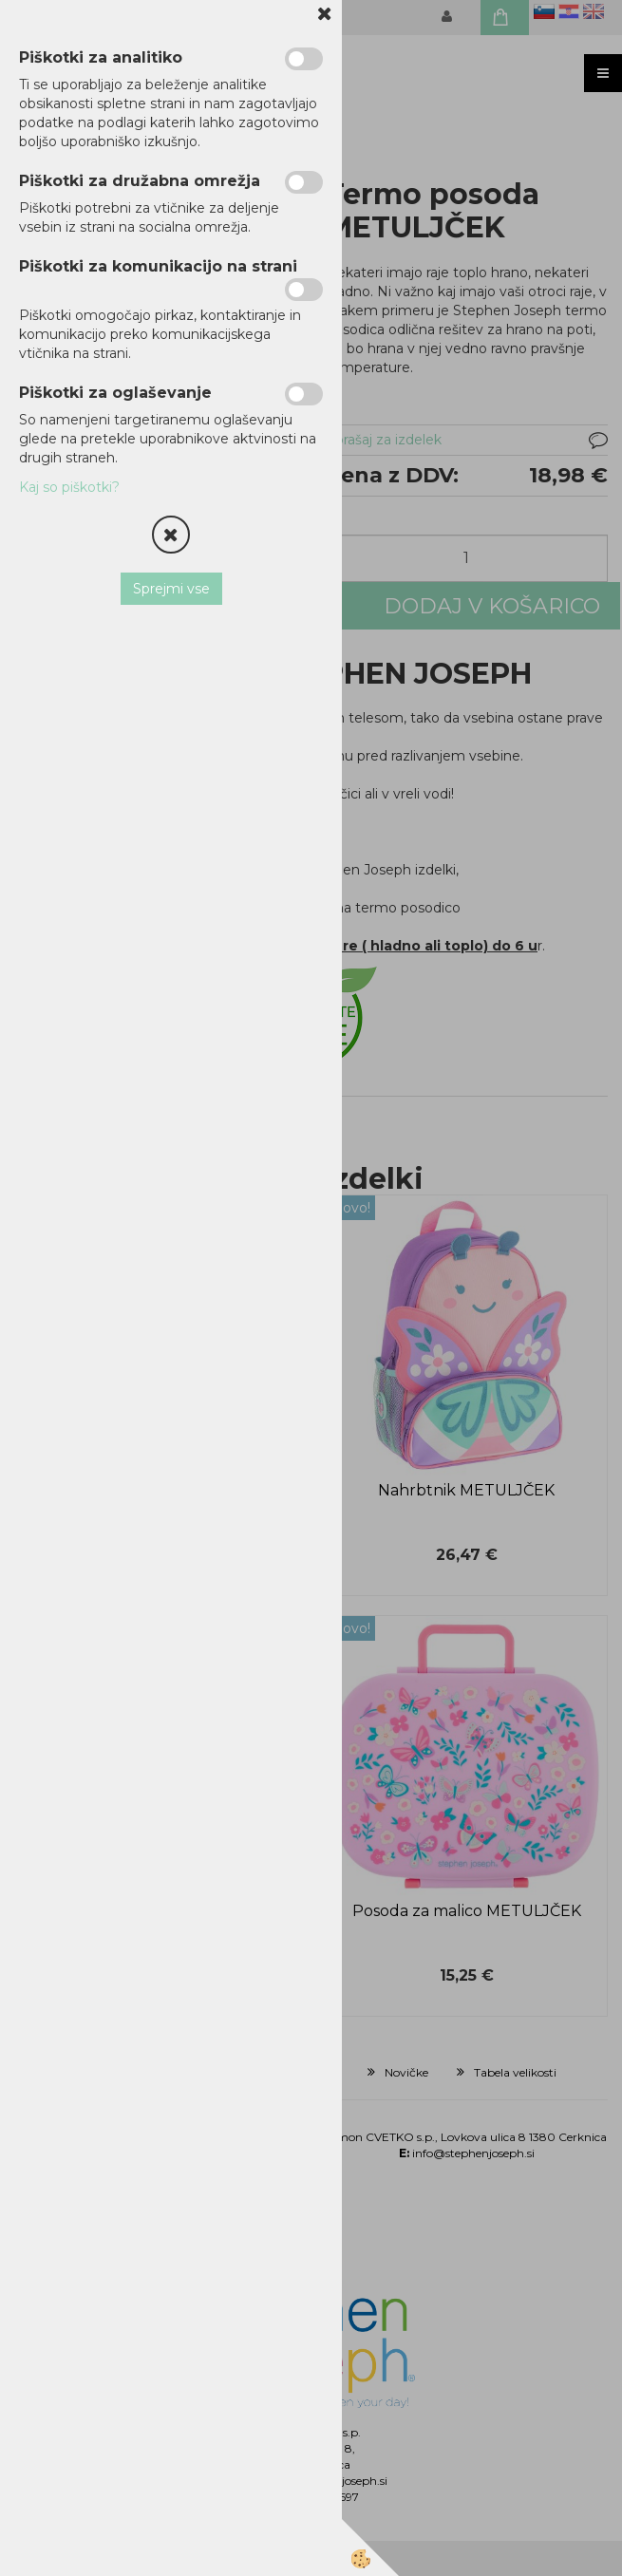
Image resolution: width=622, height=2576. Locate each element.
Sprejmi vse (171, 588)
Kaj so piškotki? (69, 487)
